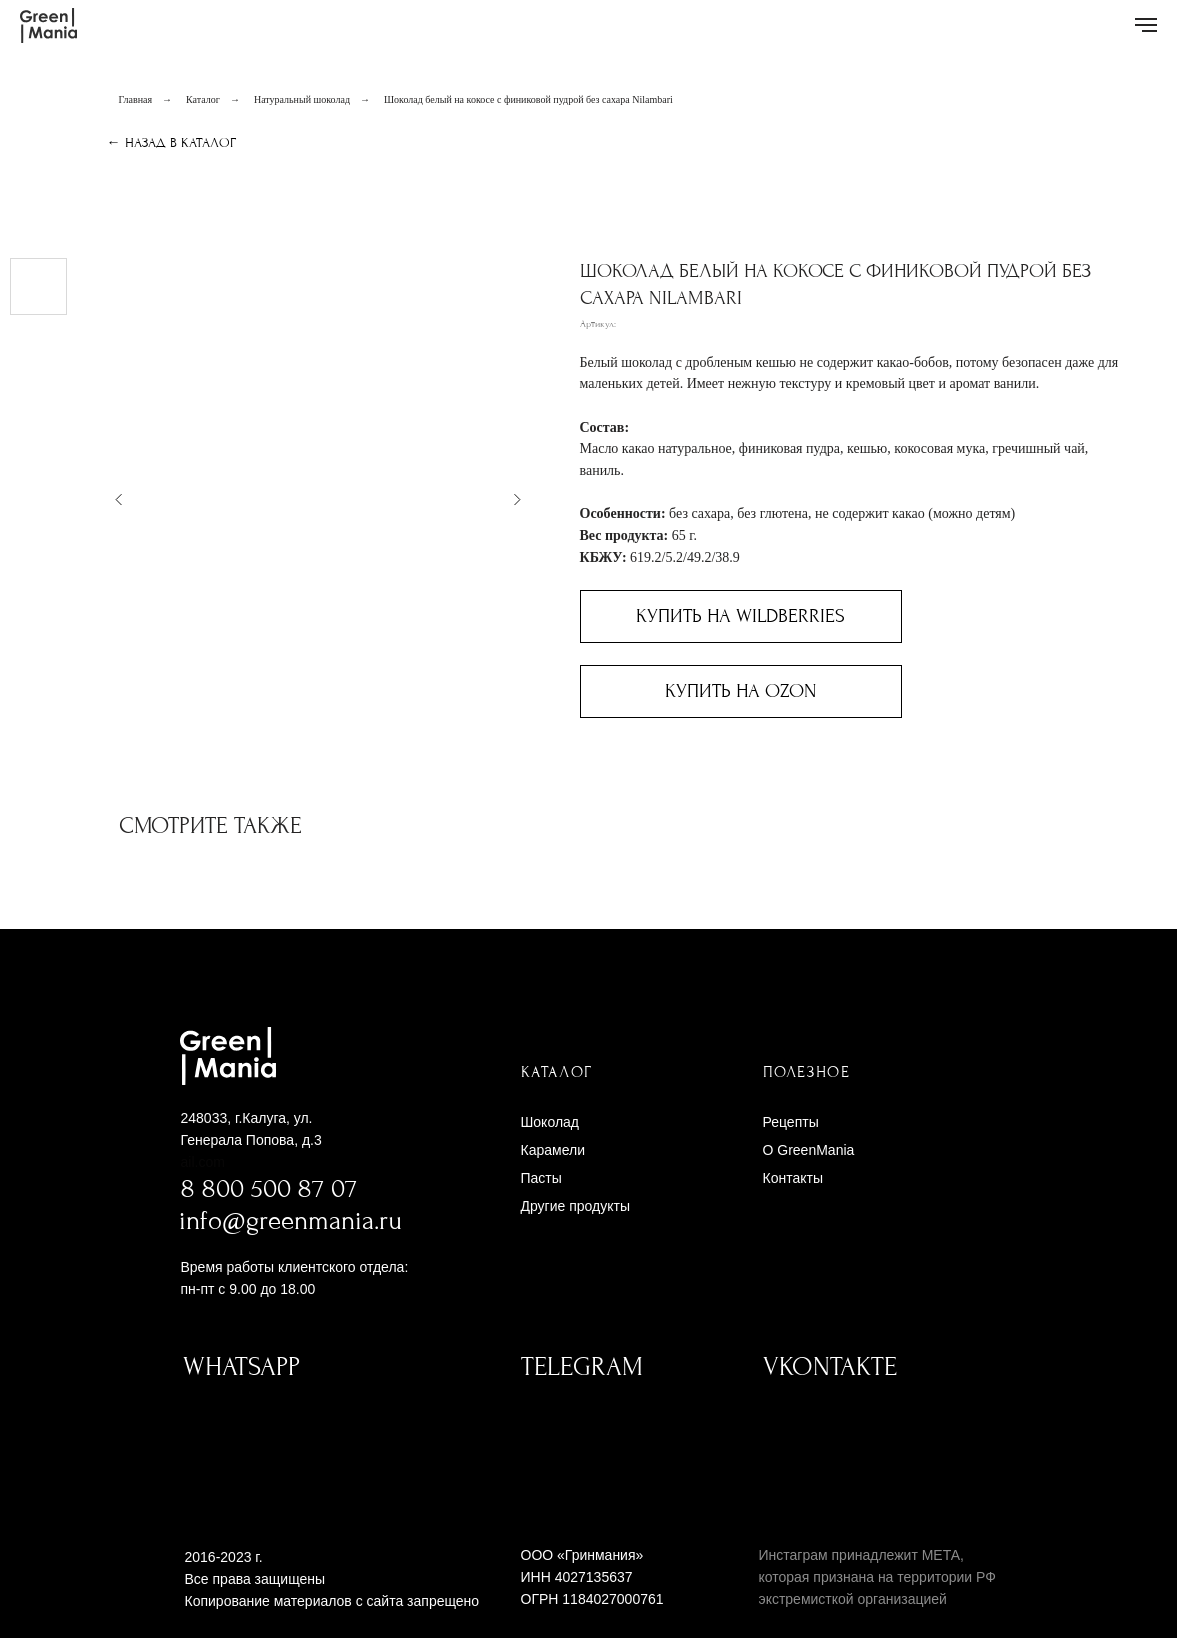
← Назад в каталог (171, 142)
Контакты (793, 1178)
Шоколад (550, 1122)
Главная (136, 99)
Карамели (553, 1150)
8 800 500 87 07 (269, 1189)
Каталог (203, 99)
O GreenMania (809, 1150)
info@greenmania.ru (290, 1221)
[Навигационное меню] (1146, 25)
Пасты (541, 1178)
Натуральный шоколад (302, 99)
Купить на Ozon (741, 691)
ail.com (203, 1162)
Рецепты (791, 1122)
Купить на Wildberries (740, 616)
